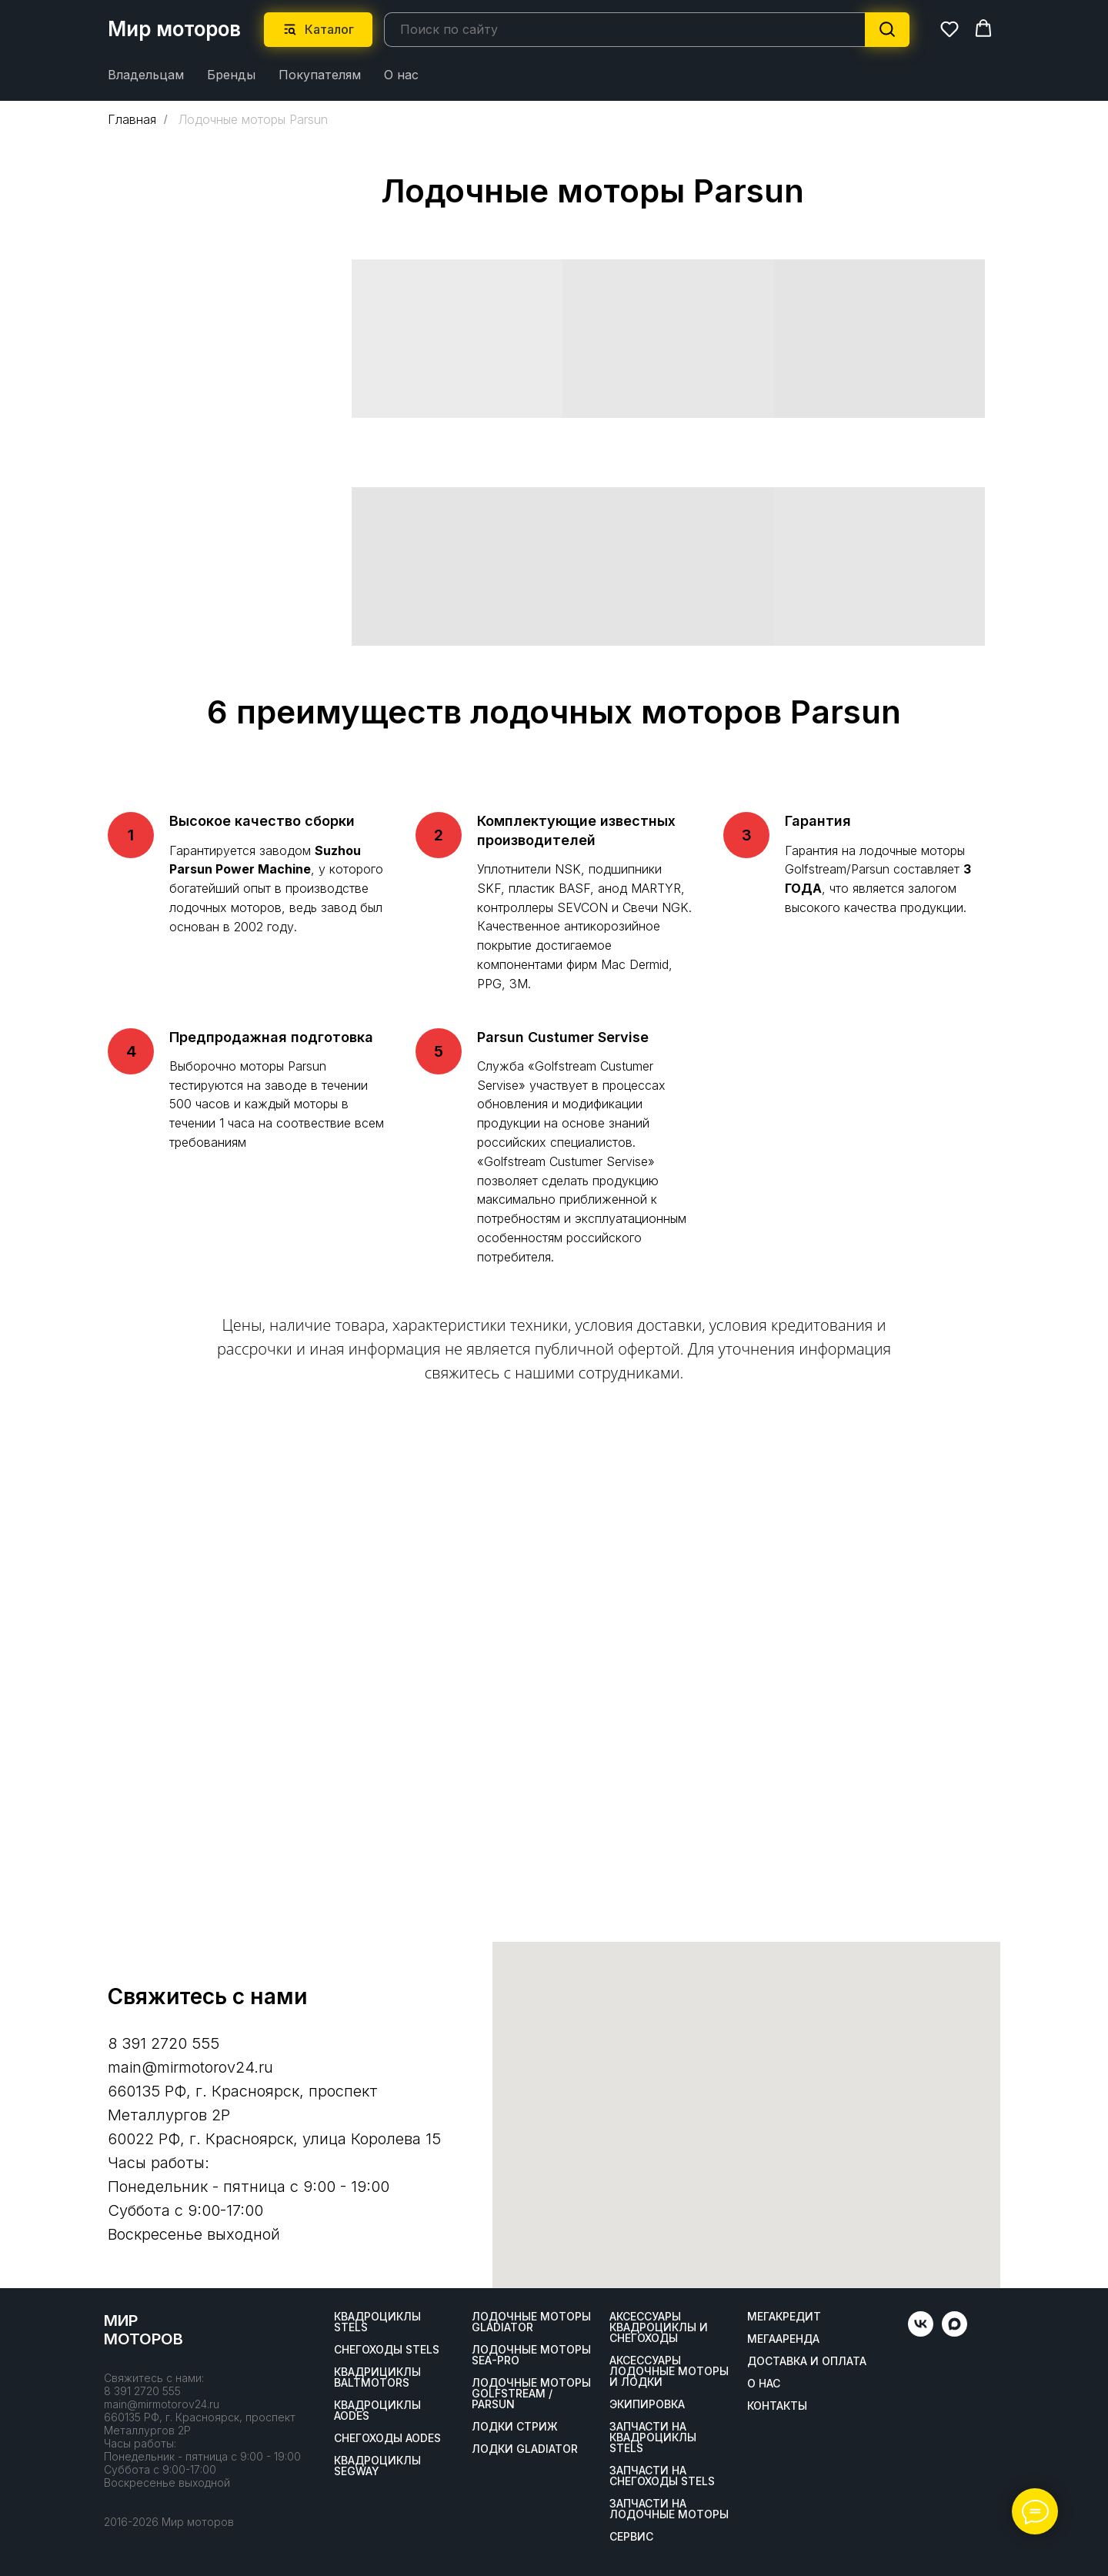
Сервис (631, 2536)
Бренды (231, 74)
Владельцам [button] (146, 74)
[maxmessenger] (954, 2331)
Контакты (777, 2405)
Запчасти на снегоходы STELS (662, 2475)
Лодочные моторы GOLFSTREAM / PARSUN (531, 2393)
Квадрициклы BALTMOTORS (377, 2376)
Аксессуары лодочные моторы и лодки (669, 2370)
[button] (949, 28)
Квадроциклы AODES (377, 2410)
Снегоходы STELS (386, 2349)
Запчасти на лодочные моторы (669, 2508)
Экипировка (647, 2403)
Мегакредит (784, 2315)
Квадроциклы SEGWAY (377, 2465)
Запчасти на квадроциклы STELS (652, 2437)
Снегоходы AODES (387, 2437)
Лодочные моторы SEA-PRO (531, 2354)
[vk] (920, 2331)
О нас (401, 74)
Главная (132, 119)
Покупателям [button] (320, 74)
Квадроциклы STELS (377, 2321)
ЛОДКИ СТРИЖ (515, 2426)
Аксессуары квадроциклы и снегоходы (658, 2326)
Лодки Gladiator (525, 2448)
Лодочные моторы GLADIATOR (531, 2321)
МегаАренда (783, 2338)
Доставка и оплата (806, 2360)
